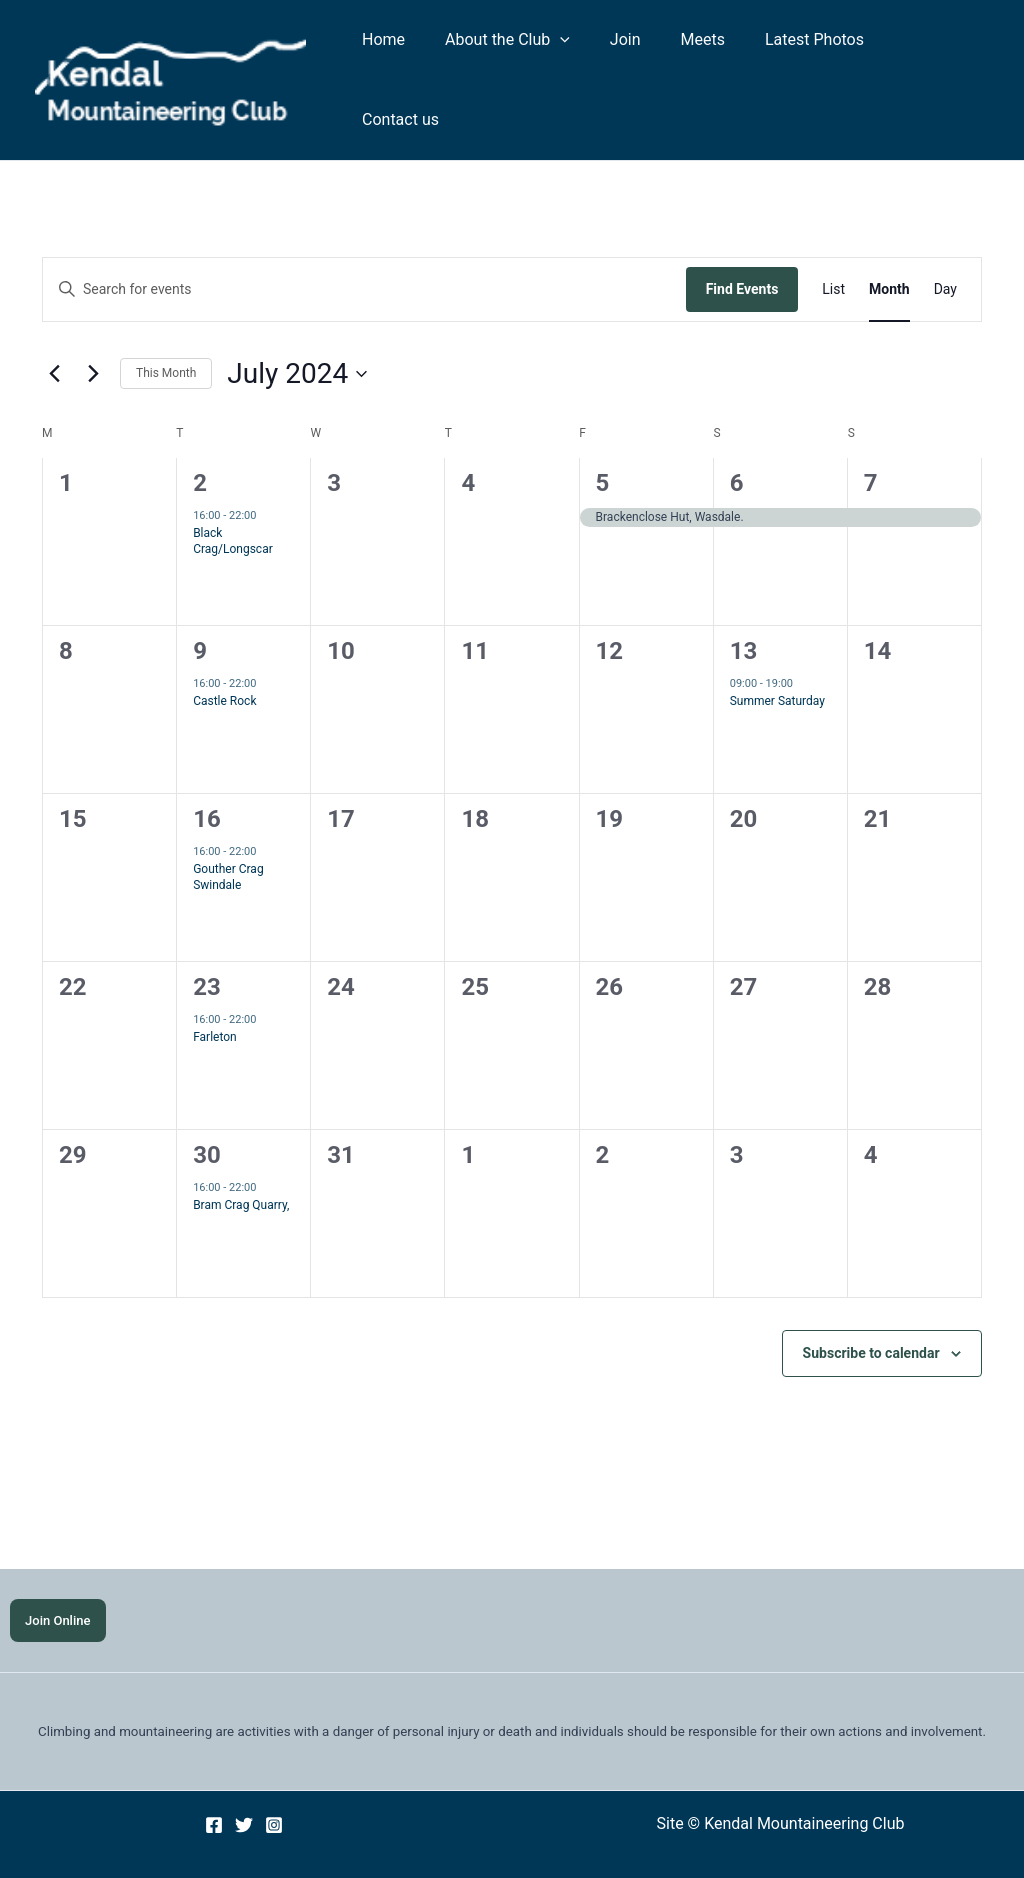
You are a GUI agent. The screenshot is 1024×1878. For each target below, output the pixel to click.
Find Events (742, 254)
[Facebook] (214, 1792)
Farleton (215, 1002)
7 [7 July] (871, 448)
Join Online (58, 1586)
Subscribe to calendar (871, 1318)
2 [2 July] (200, 448)
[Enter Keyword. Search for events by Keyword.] (364, 254)
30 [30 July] (207, 1120)
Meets (711, 62)
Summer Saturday (777, 666)
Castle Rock (224, 666)
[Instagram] (274, 1792)
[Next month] (93, 339)
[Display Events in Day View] (945, 254)
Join (641, 62)
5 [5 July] (603, 448)
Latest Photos (814, 62)
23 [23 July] (207, 952)
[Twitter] (244, 1792)
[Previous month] (54, 339)
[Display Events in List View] (833, 254)
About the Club (531, 63)
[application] (584, 63)
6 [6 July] (737, 448)
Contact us (934, 62)
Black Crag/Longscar (233, 506)
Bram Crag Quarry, (241, 1170)
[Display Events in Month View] (889, 254)
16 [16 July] (207, 784)
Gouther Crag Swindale (228, 842)
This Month (166, 338)
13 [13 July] (744, 616)
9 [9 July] (200, 616)
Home (415, 62)
